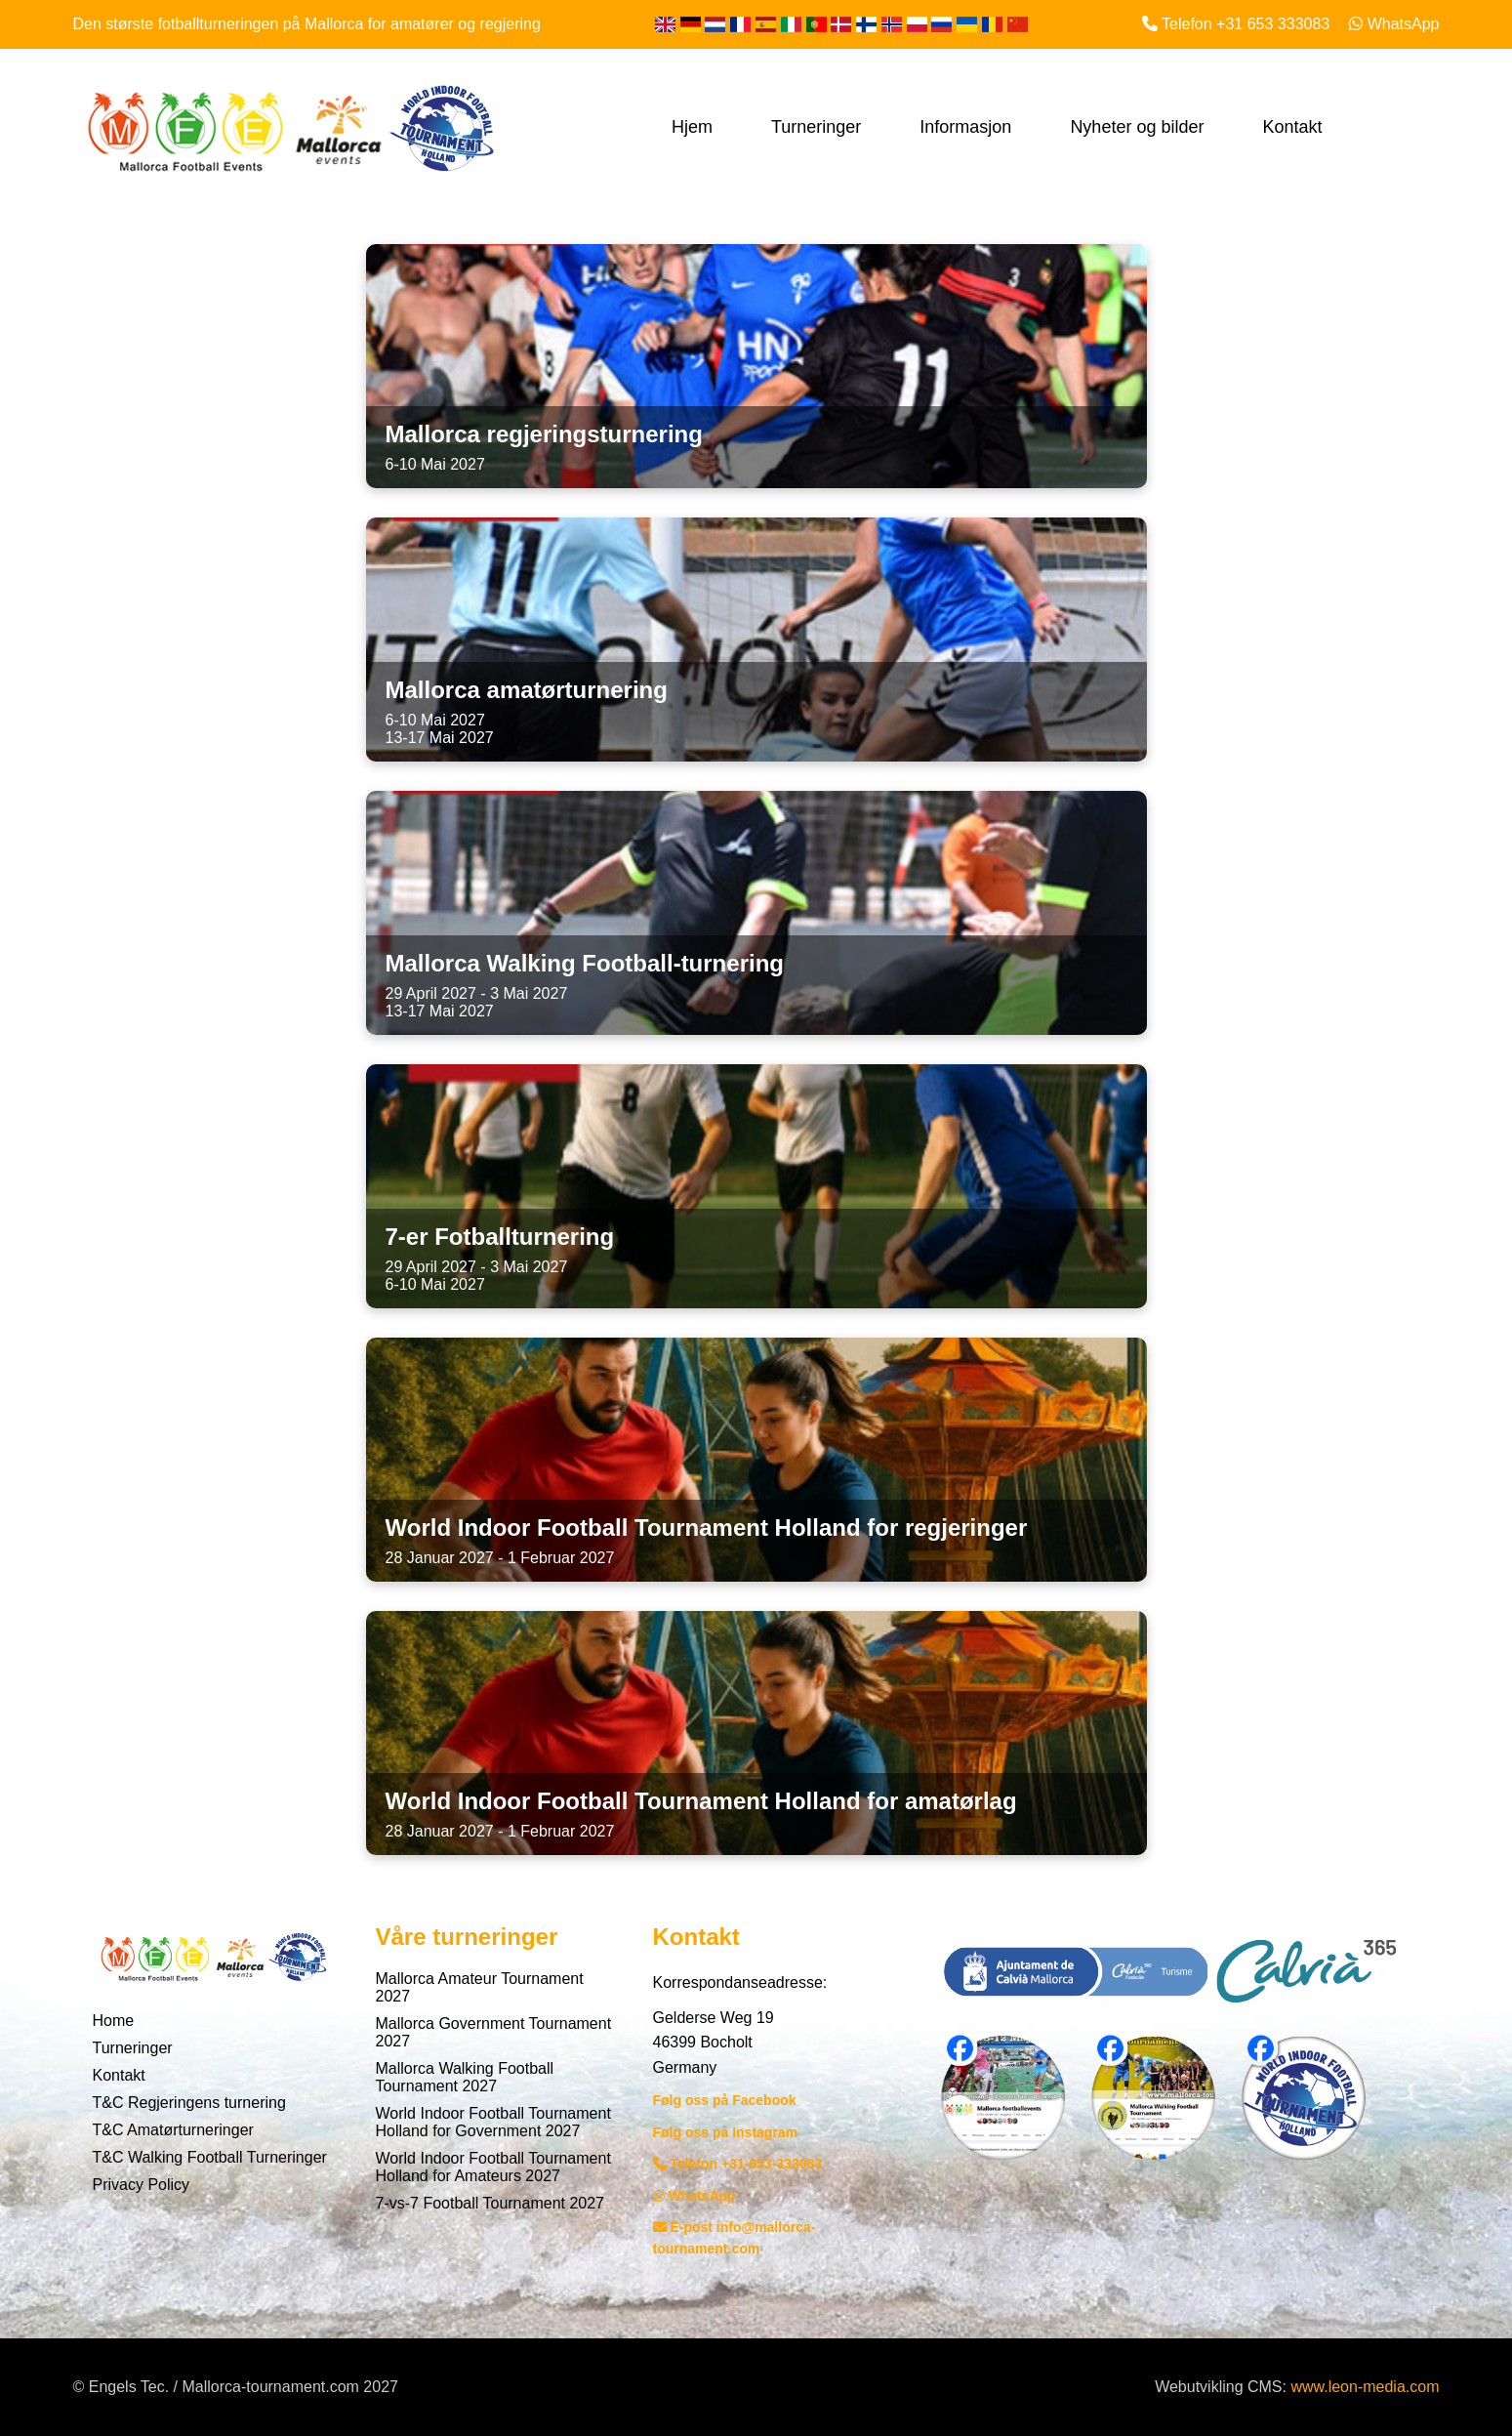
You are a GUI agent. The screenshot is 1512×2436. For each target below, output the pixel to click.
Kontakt (1292, 127)
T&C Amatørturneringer (173, 2130)
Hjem (692, 127)
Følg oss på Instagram (725, 2132)
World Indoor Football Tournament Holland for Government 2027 (493, 2122)
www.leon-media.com (1364, 2386)
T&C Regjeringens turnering (189, 2102)
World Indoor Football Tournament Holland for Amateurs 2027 (493, 2167)
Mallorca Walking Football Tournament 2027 (465, 2077)
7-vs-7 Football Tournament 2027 (490, 2203)
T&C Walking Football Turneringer (210, 2157)
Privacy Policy (141, 2184)
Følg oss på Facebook (725, 2100)
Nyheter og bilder (1137, 127)
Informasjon (965, 127)
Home (114, 2020)
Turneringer (816, 127)
